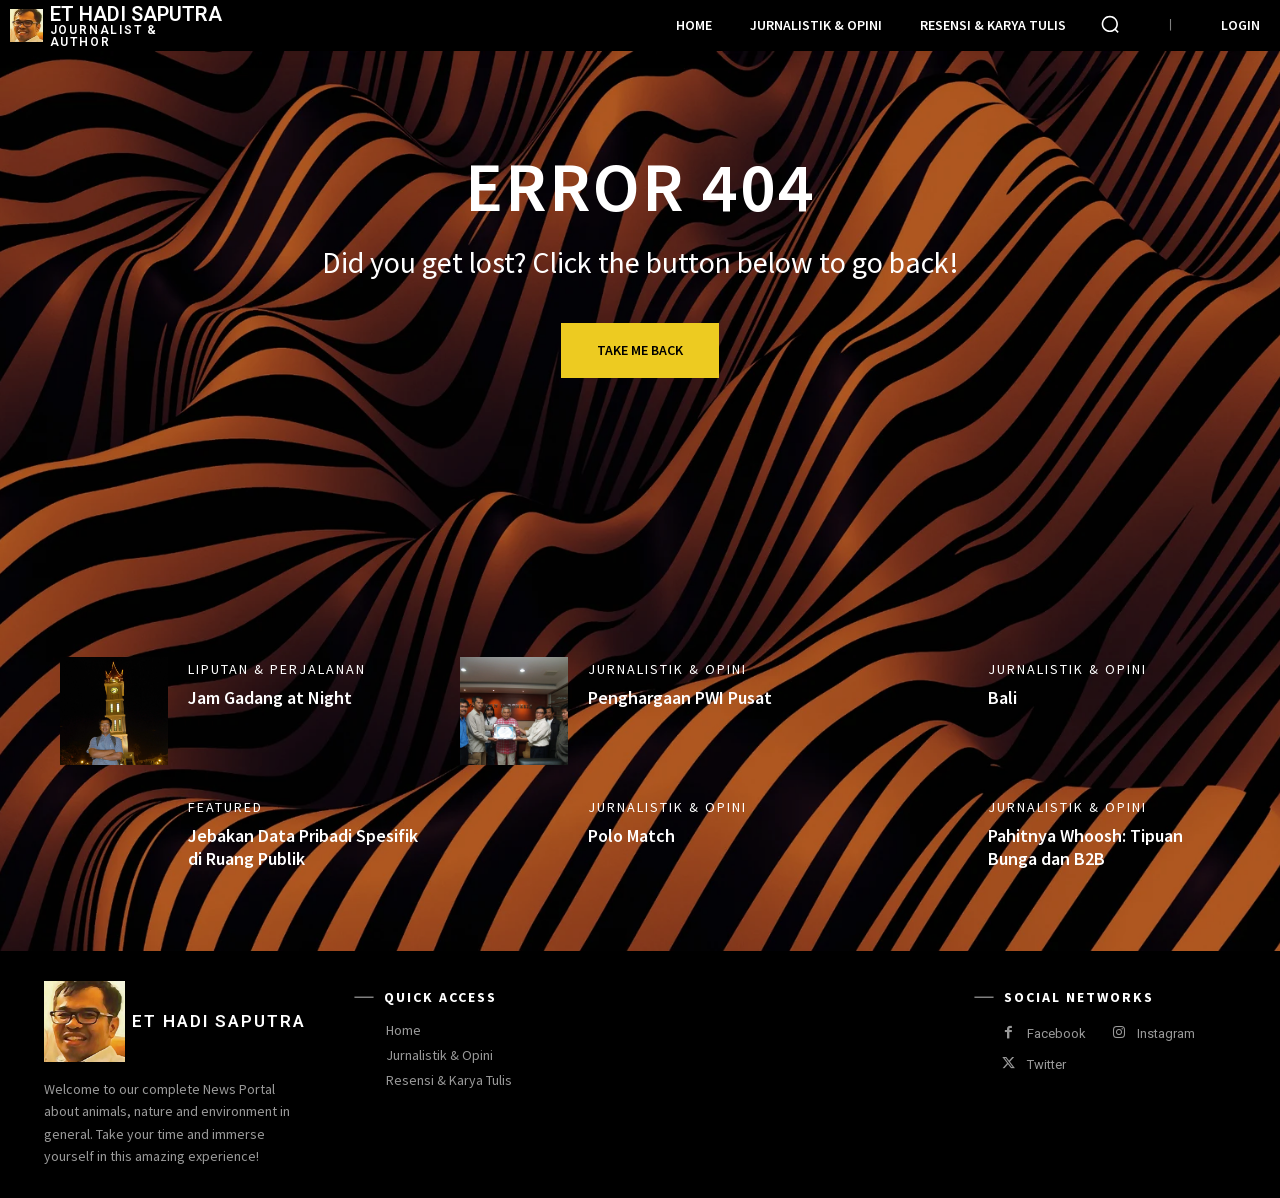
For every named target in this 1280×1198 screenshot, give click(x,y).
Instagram (1166, 1033)
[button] (1110, 24)
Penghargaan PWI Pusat (680, 697)
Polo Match (631, 835)
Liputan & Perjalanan (277, 669)
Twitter (1046, 1064)
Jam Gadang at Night (270, 697)
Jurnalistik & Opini (667, 669)
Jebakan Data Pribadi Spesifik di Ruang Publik (303, 847)
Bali (1002, 697)
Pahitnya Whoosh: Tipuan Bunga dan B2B (1085, 847)
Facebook (1056, 1033)
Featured (225, 807)
